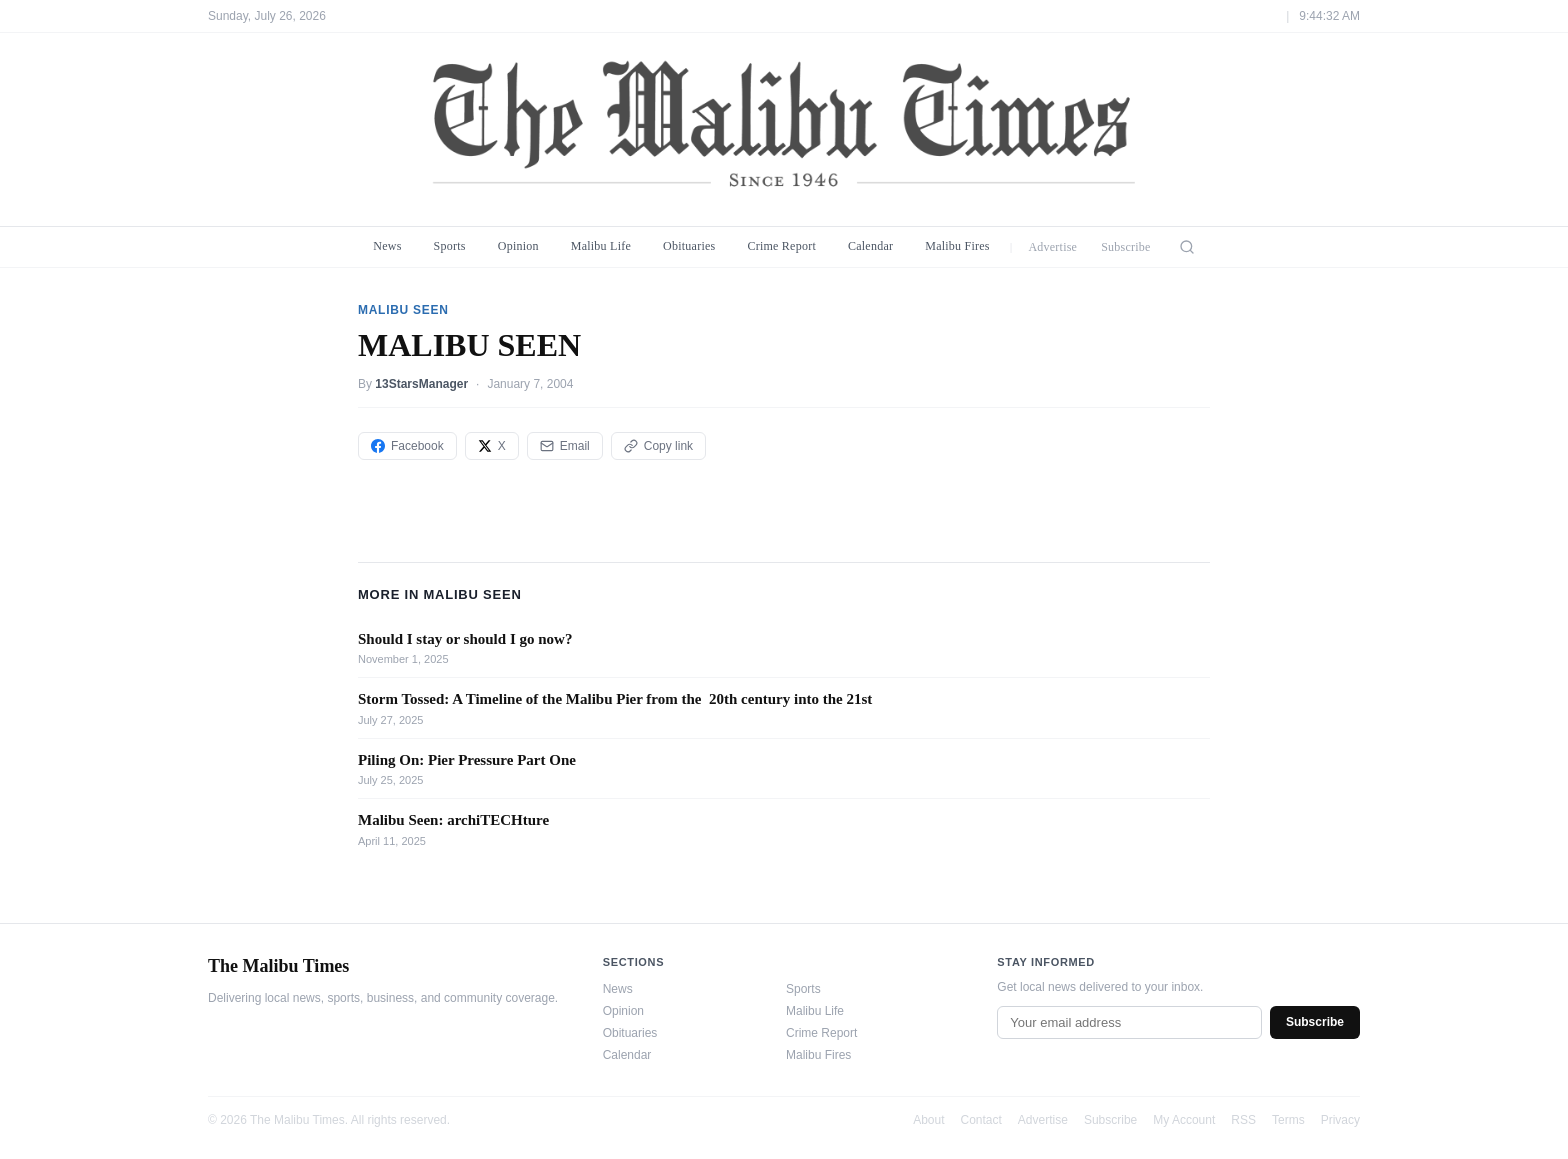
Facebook (407, 446)
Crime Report (781, 246)
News (387, 246)
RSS (1243, 1120)
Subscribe (1126, 247)
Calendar (870, 246)
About (928, 1120)
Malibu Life (601, 246)
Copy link (658, 446)
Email (565, 446)
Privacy (1340, 1120)
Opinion (518, 246)
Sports (450, 246)
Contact (981, 1120)
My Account (1184, 1120)
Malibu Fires (957, 246)
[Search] (1187, 247)
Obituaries (689, 246)
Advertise (1052, 247)
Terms (1288, 1120)
